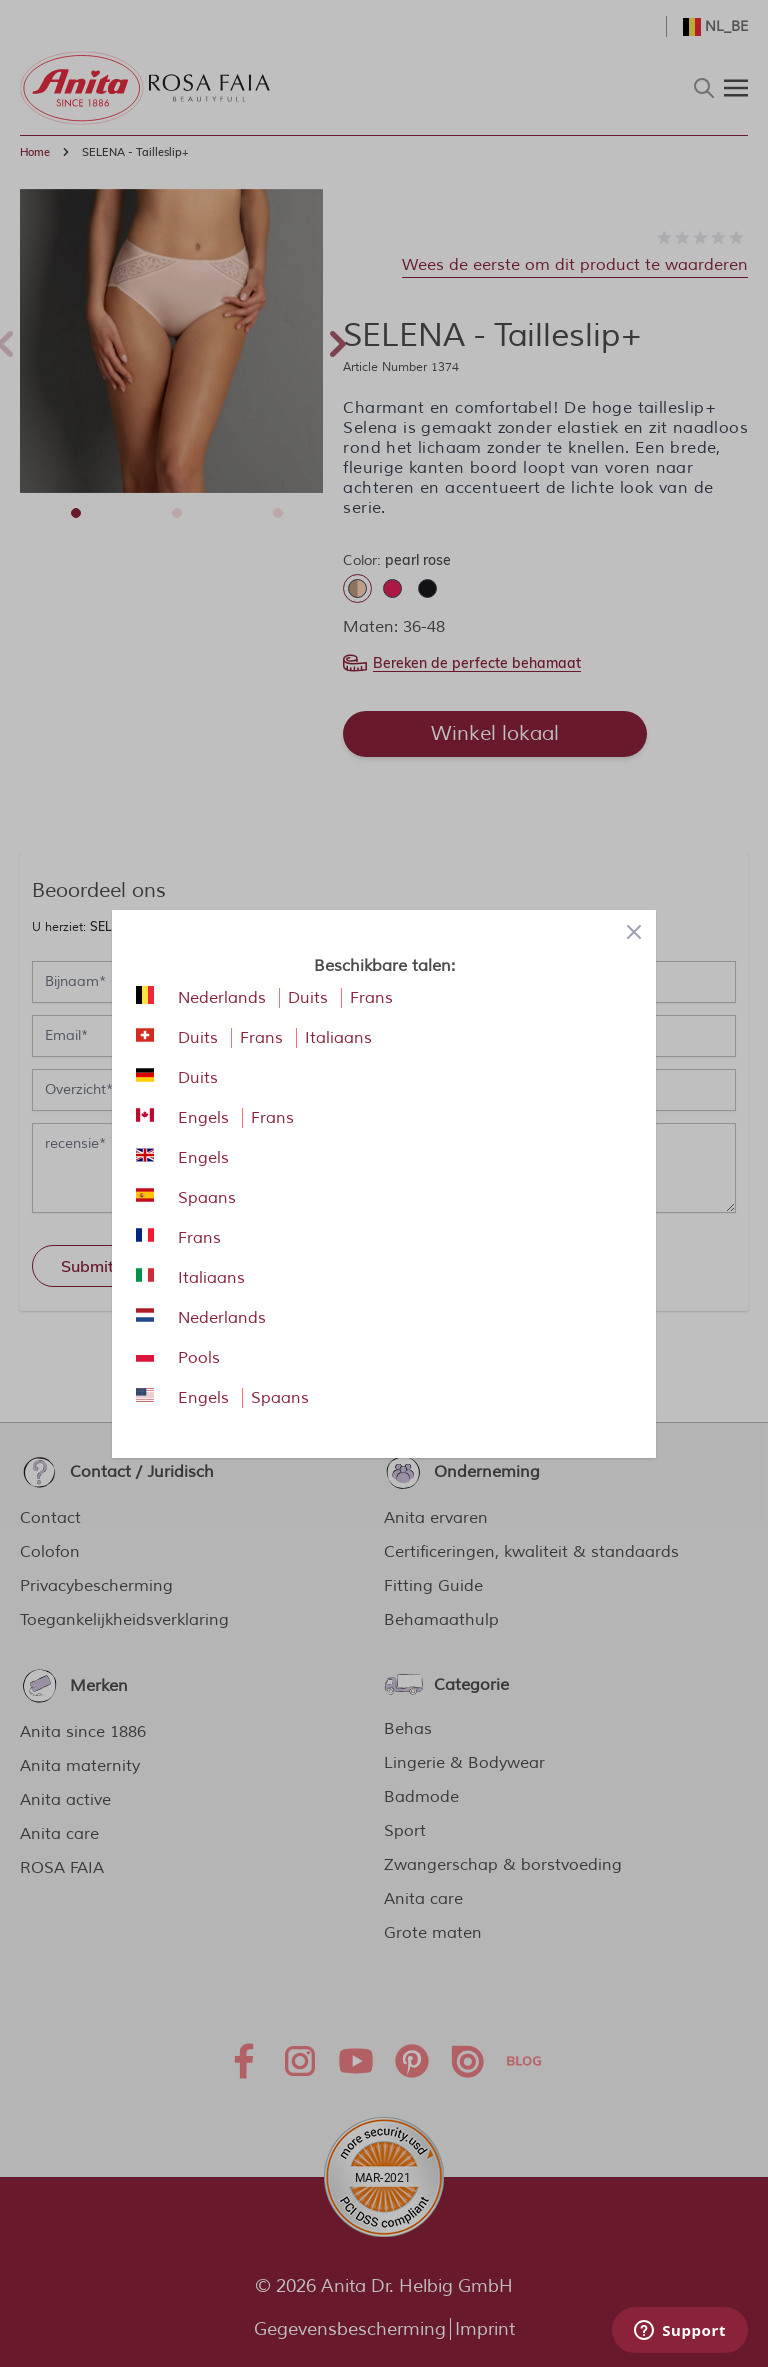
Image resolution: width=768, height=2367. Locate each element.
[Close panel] (634, 932)
